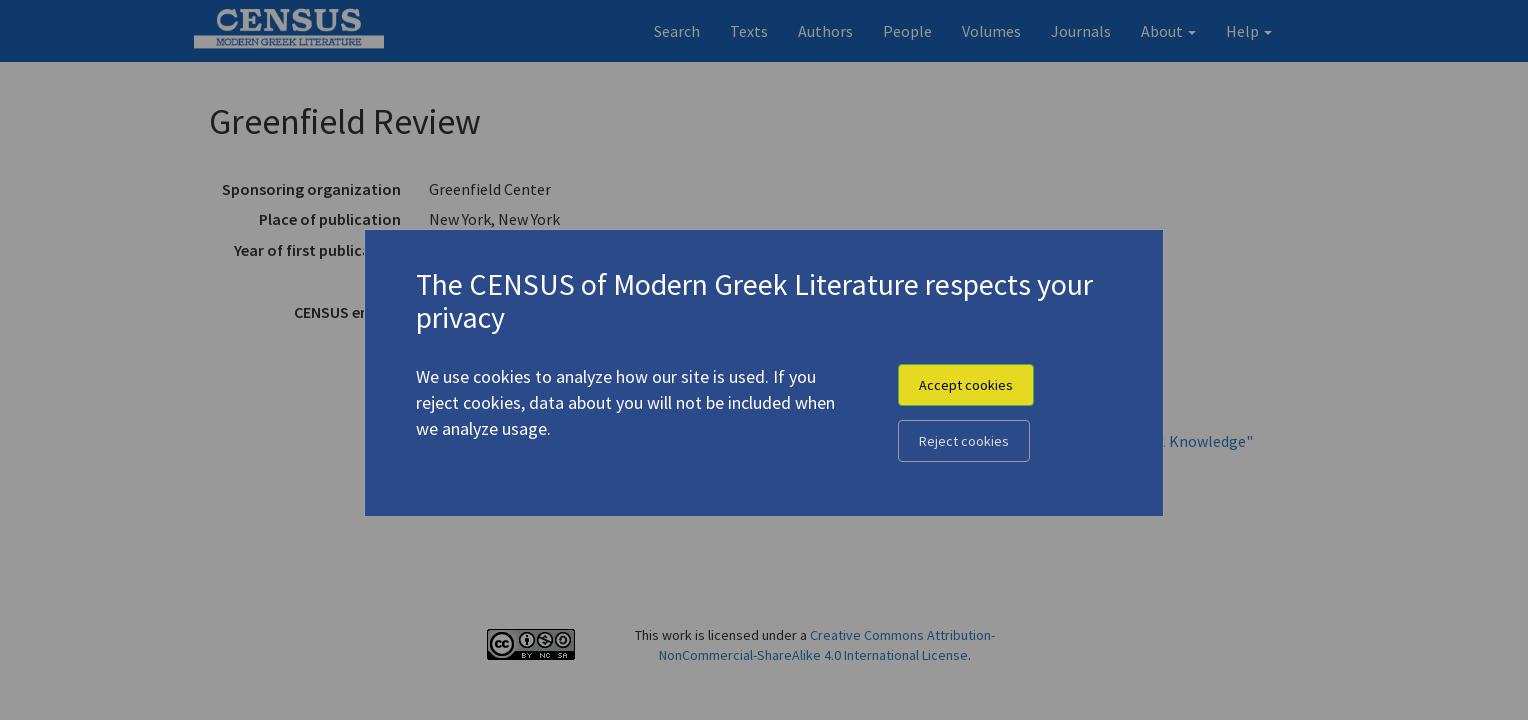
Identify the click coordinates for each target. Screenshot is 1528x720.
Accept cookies (966, 385)
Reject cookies (964, 441)
